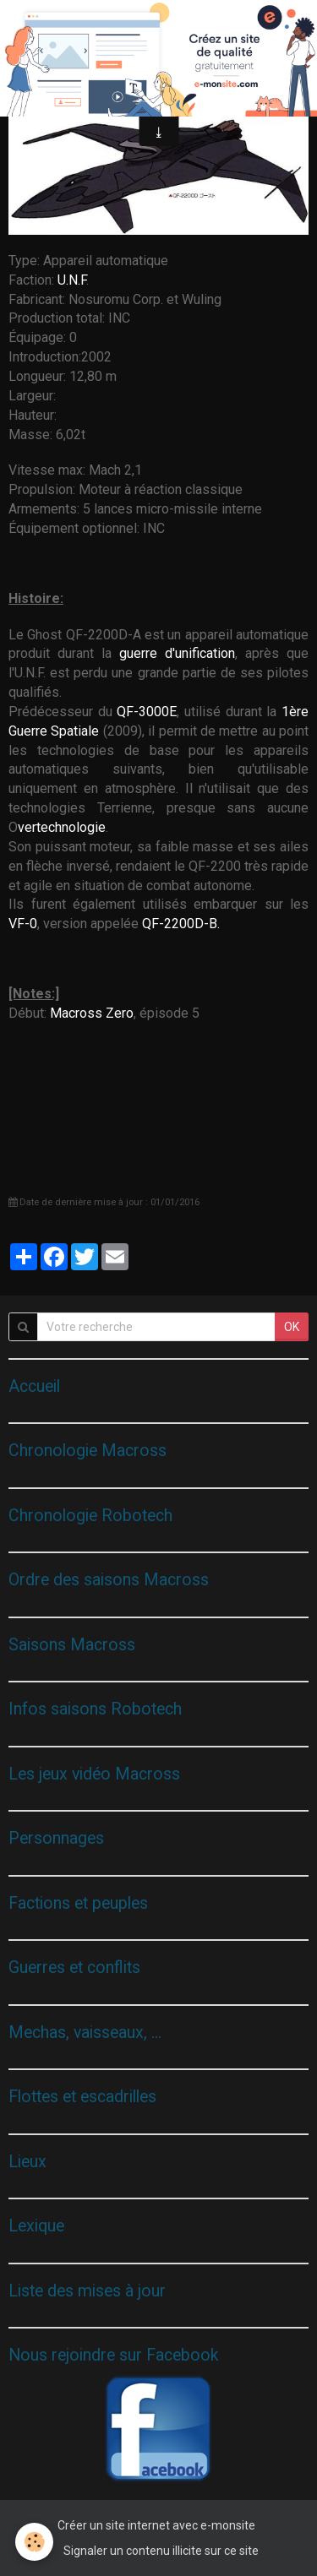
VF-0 (22, 924)
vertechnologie (62, 827)
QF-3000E (147, 712)
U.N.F (71, 280)
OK (291, 1327)
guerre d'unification (177, 653)
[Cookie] (34, 2542)
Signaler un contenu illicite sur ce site (161, 2550)
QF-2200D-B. (181, 924)
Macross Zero (92, 1013)
